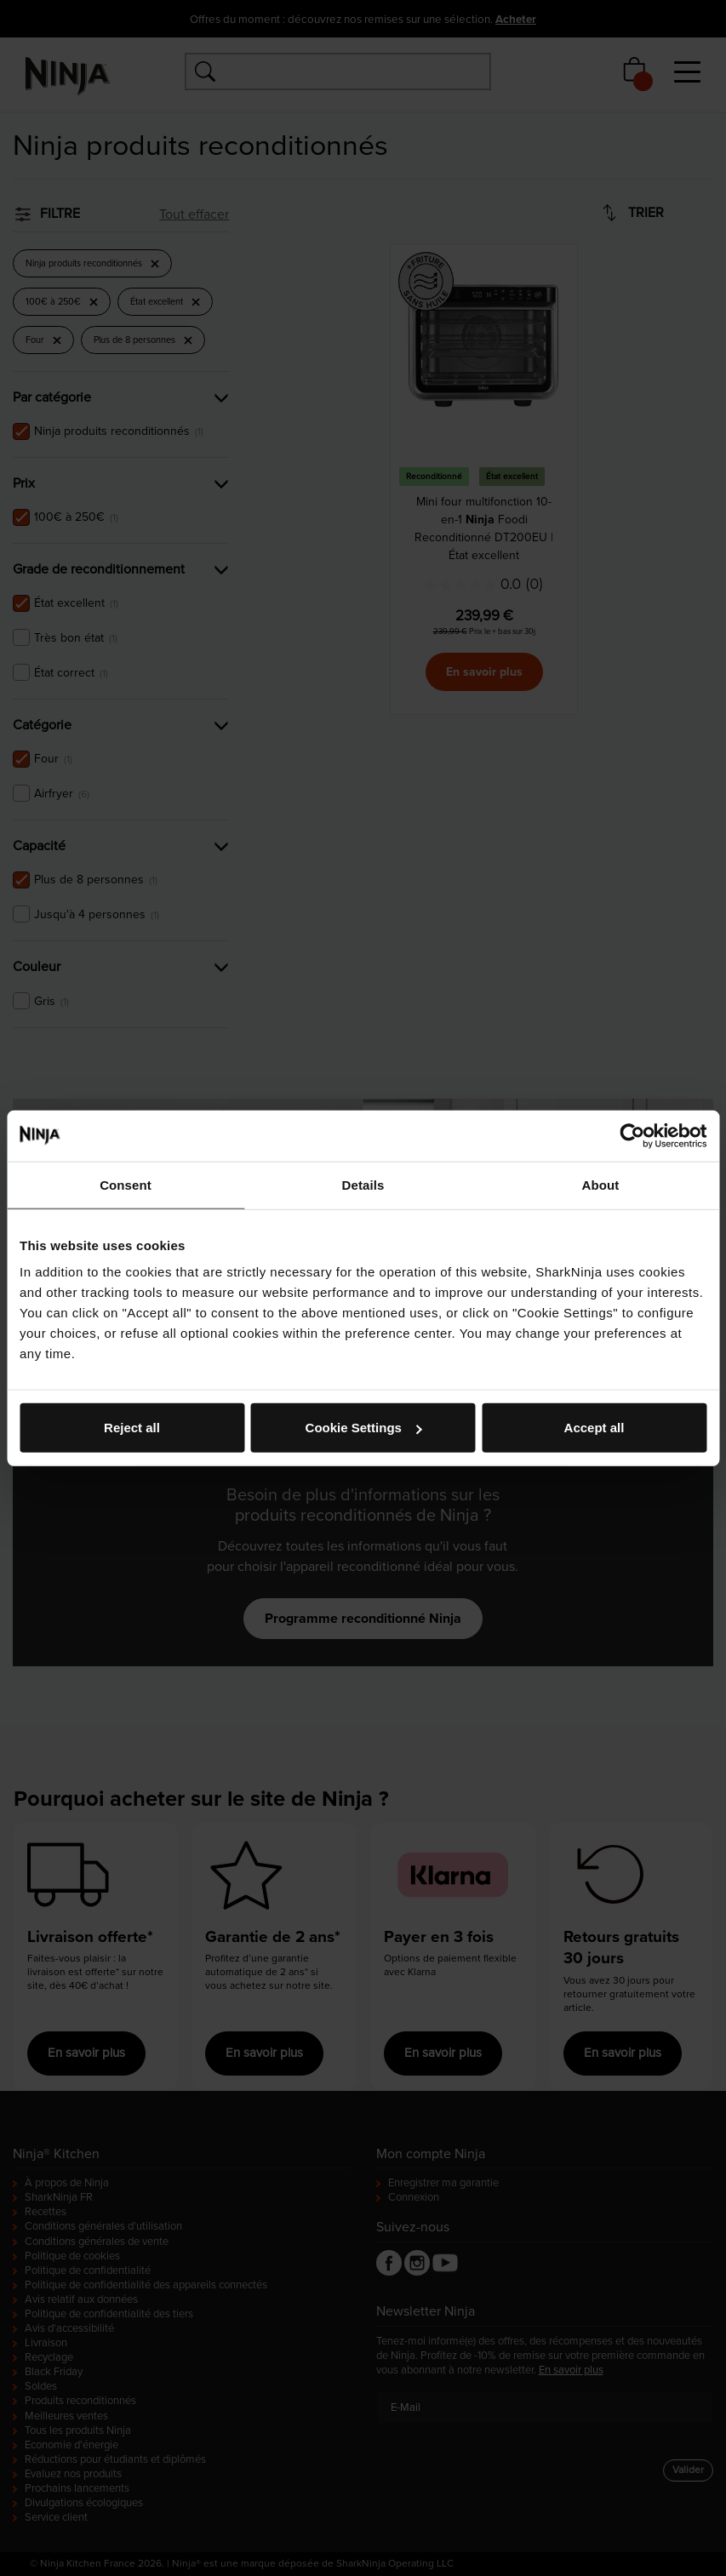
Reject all (132, 1427)
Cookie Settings (364, 1427)
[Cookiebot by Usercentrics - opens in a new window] (631, 1135)
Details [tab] (363, 1184)
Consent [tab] (125, 1184)
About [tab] (601, 1184)
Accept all (594, 1427)
